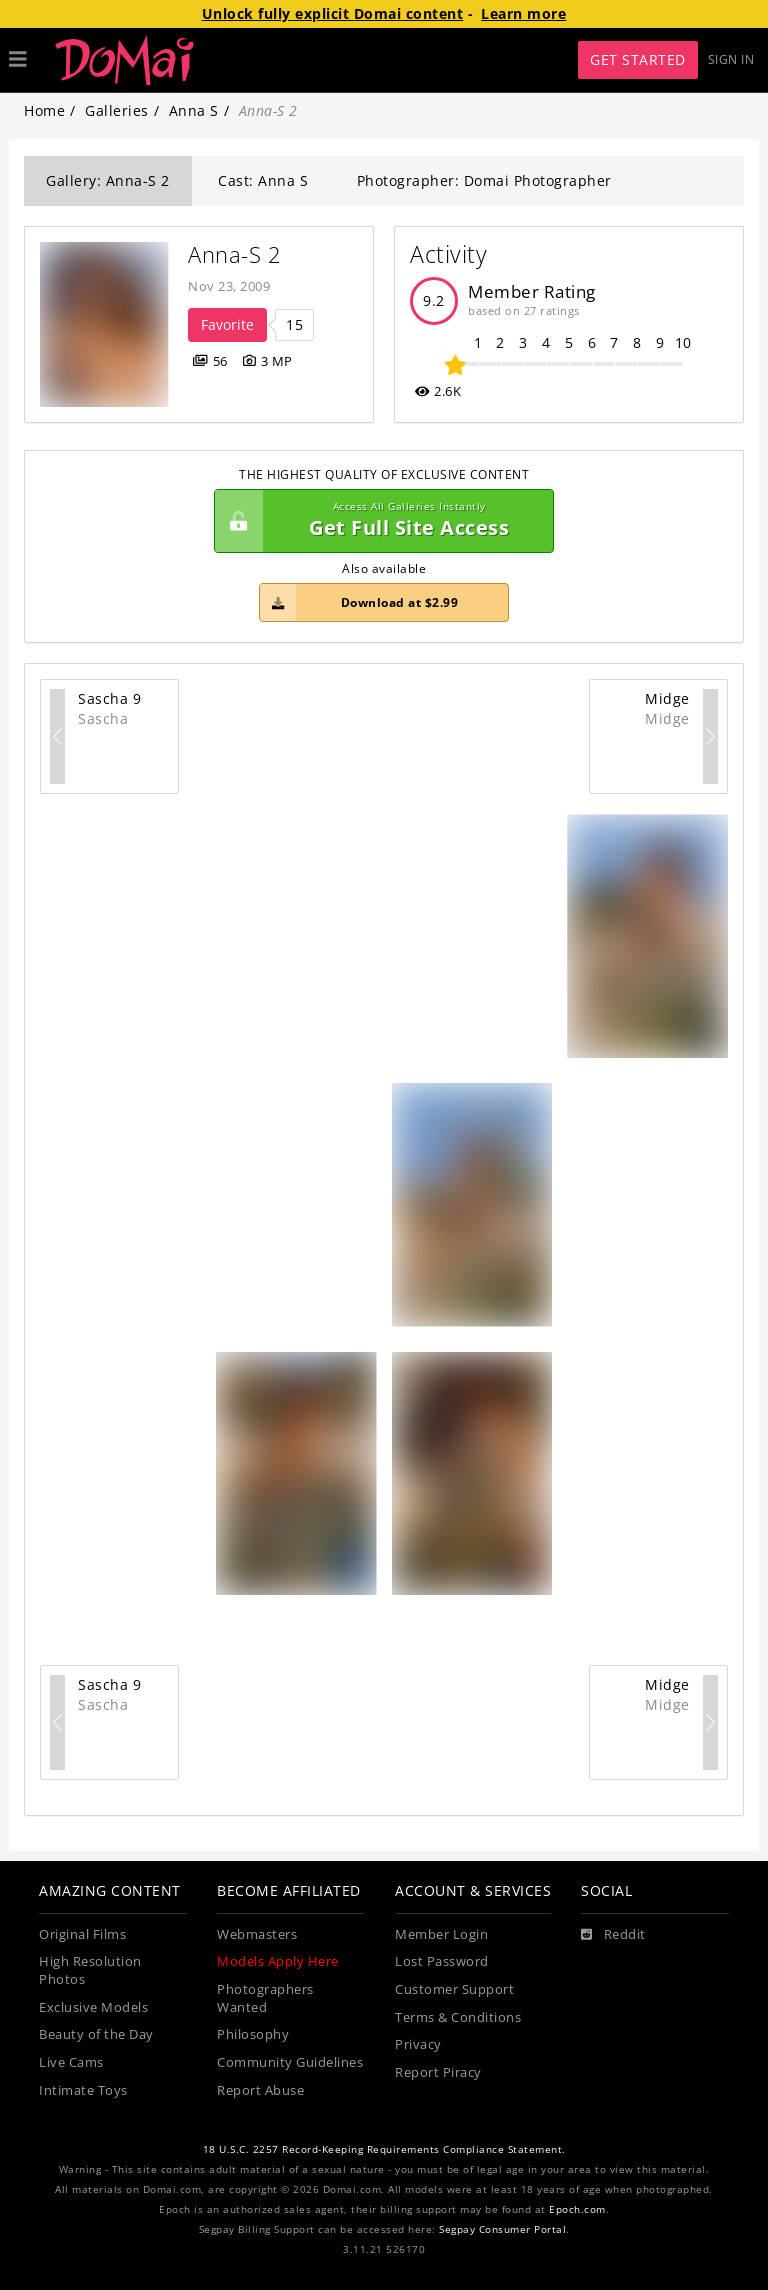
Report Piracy (438, 2072)
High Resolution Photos (90, 1970)
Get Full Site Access (379, 521)
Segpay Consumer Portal (502, 2229)
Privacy (418, 2044)
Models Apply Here (278, 1961)
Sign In (731, 59)
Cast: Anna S (263, 180)
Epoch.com (577, 2209)
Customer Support (454, 1989)
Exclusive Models (93, 2007)
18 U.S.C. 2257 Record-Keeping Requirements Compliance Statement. (384, 2149)
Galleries (117, 110)
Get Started (638, 59)
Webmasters (257, 1934)
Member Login (441, 1934)
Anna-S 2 (234, 254)
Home (44, 110)
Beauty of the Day (96, 2034)
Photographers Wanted (265, 1998)
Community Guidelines (290, 2062)
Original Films (82, 1934)
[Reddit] (613, 1935)
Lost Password (442, 1961)
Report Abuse (260, 2090)
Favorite (227, 324)
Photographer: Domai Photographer (484, 180)
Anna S (194, 110)
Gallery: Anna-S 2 (108, 180)
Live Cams (71, 2062)
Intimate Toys (83, 2090)
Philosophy (253, 2034)
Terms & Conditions (458, 2017)
